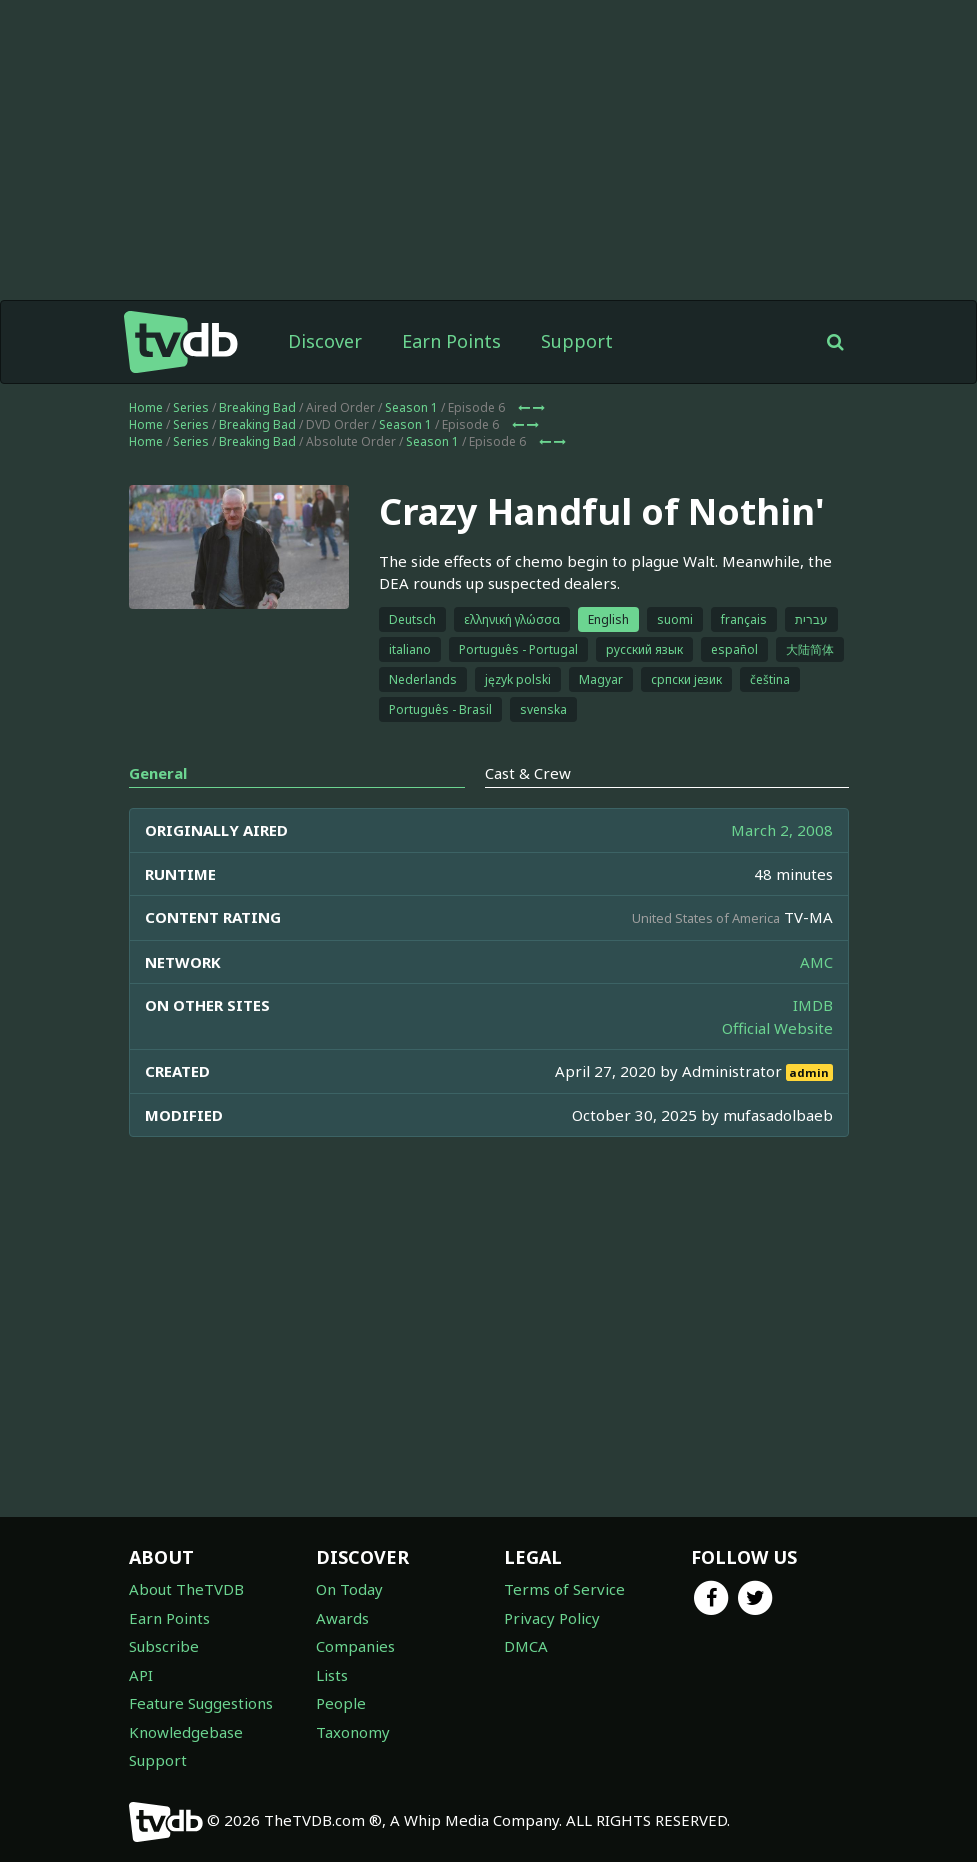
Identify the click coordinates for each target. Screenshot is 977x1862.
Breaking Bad (257, 407)
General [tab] (158, 773)
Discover (325, 341)
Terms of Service (564, 1589)
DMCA (526, 1646)
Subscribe (164, 1646)
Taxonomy (353, 1732)
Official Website (777, 1028)
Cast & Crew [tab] (528, 773)
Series (191, 407)
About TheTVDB (186, 1589)
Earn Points (451, 341)
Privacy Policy (552, 1618)
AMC (816, 962)
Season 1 (411, 407)
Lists (332, 1675)
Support (577, 341)
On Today (349, 1589)
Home (146, 407)
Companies (355, 1646)
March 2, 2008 (782, 830)
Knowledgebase (186, 1732)
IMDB (813, 1005)
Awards (342, 1618)
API (141, 1675)
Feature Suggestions (201, 1703)
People (341, 1703)
